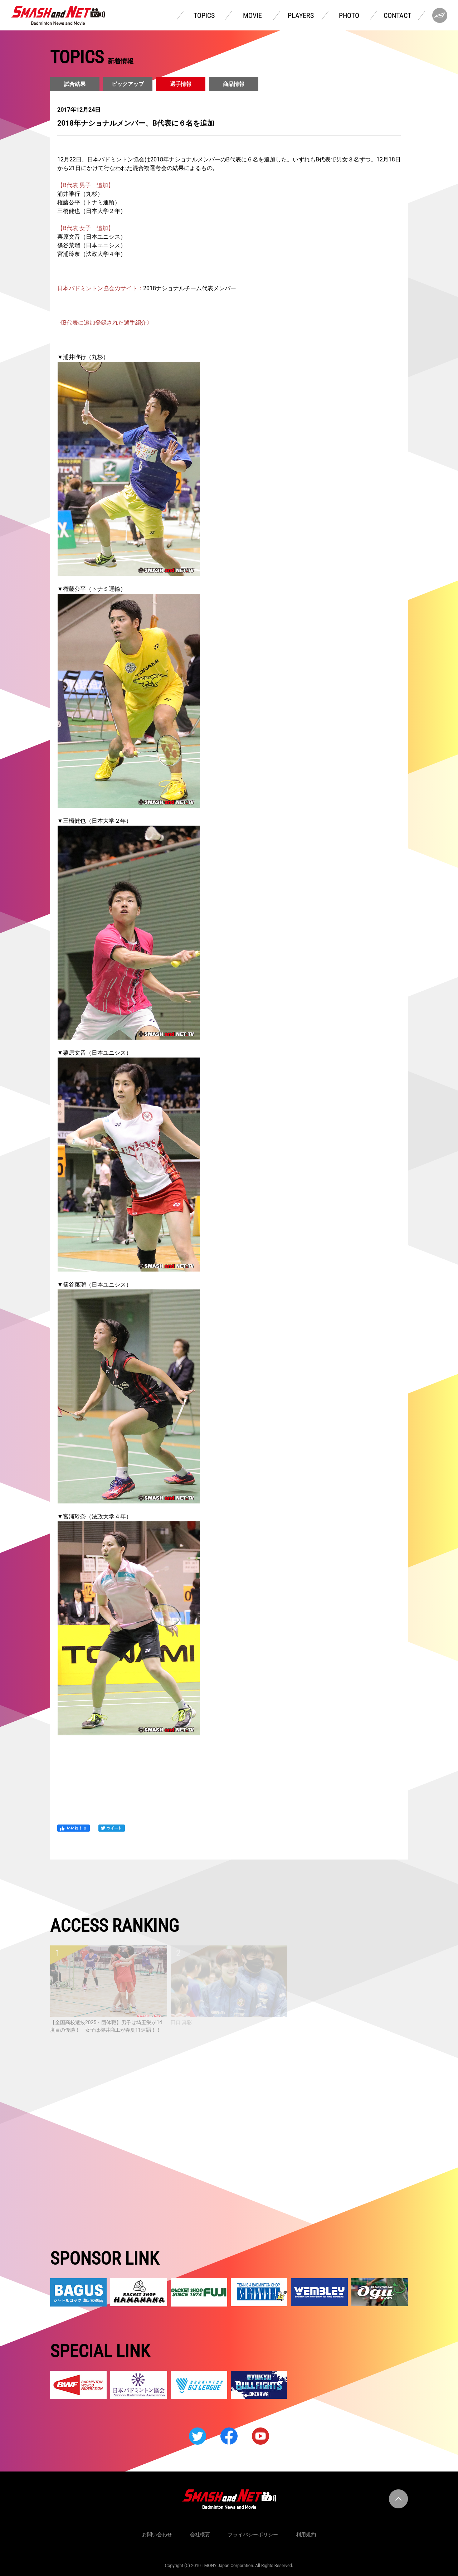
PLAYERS (301, 15)
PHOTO (349, 15)
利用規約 (306, 2534)
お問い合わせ (157, 2534)
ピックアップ (128, 84)
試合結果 (75, 84)
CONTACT (397, 15)
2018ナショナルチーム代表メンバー (189, 288)
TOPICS (204, 15)
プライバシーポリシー (253, 2534)
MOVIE (252, 15)
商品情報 (233, 84)
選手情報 (180, 84)
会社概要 (200, 2534)
